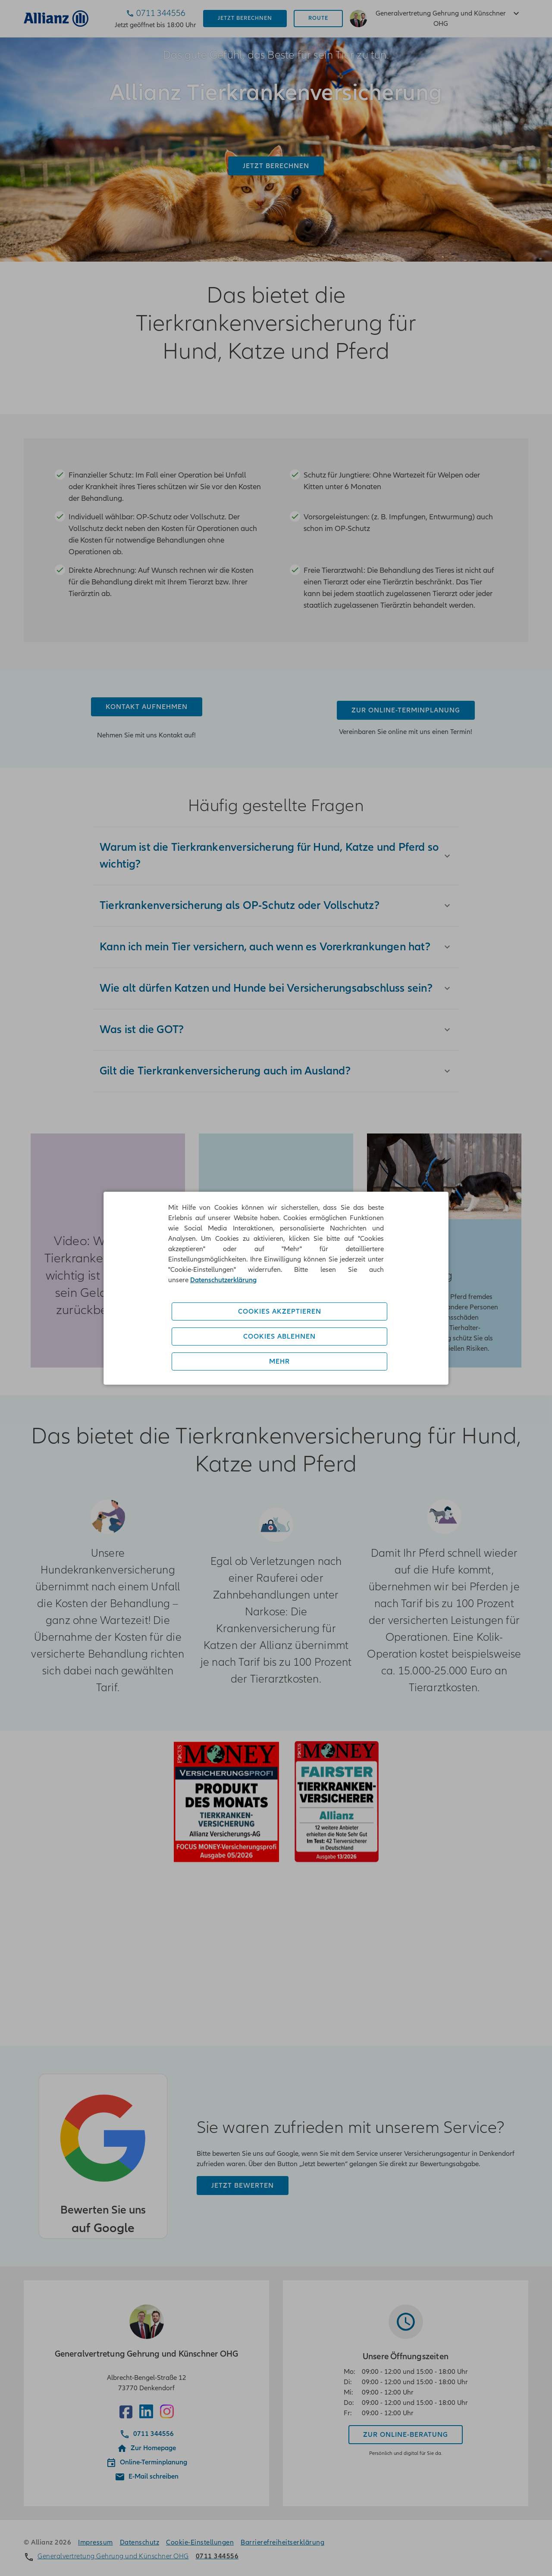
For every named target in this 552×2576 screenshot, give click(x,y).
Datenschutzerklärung (223, 1280)
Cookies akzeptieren (279, 1311)
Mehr (279, 1361)
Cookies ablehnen (279, 1336)
